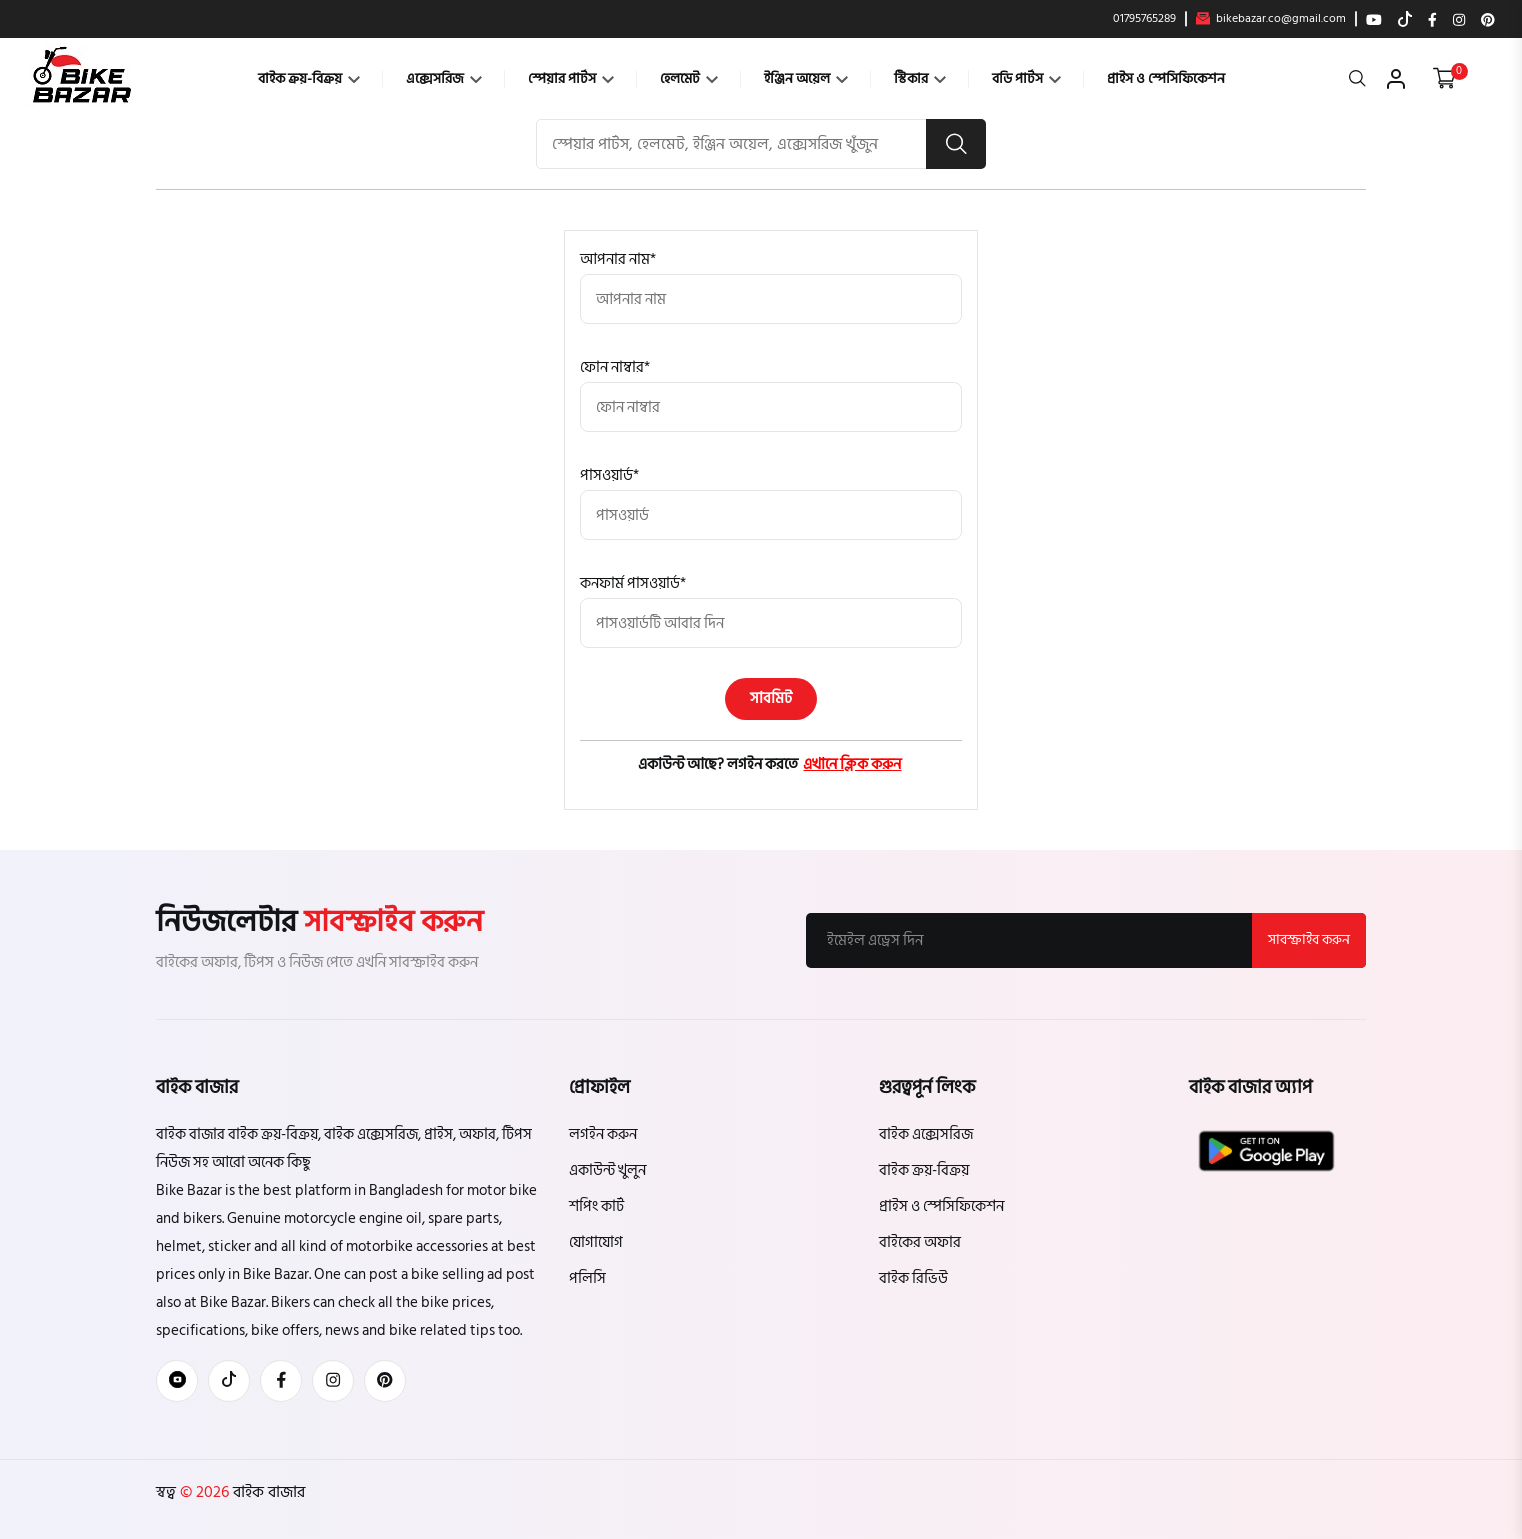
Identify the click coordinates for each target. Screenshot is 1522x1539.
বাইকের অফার (920, 1242)
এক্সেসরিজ (444, 78)
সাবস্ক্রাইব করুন (1309, 939)
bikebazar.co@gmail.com (1271, 19)
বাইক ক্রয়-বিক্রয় (309, 78)
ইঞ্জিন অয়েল (806, 78)
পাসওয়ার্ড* (609, 475)
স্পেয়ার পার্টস (571, 78)
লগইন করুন (603, 1134)
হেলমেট (689, 78)
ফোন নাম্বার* (615, 367)
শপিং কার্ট (596, 1206)
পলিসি (587, 1278)
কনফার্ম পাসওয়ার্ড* (633, 583)
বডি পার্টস (1026, 78)
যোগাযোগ (596, 1242)
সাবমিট (771, 698)
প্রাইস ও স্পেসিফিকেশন (1166, 78)
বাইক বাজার (267, 1492)
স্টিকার (920, 78)
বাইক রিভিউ (913, 1278)
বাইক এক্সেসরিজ (926, 1134)
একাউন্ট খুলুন (607, 1170)
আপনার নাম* (618, 259)
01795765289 (1144, 19)
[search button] (956, 144)
